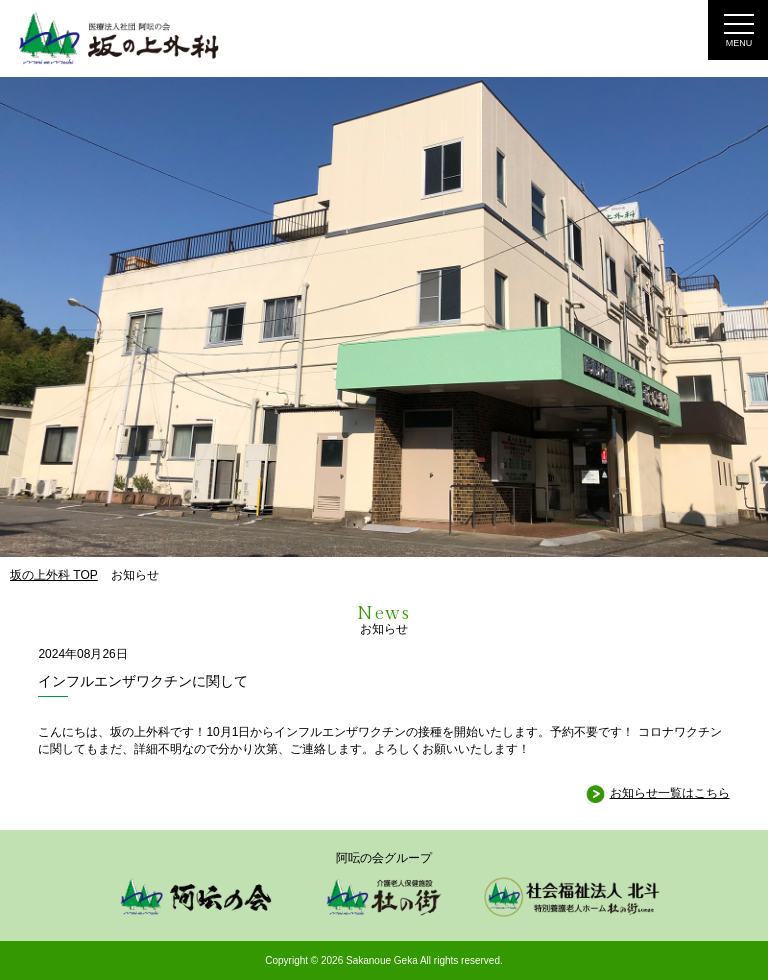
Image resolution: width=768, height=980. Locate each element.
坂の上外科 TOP (54, 575)
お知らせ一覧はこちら (670, 793)
